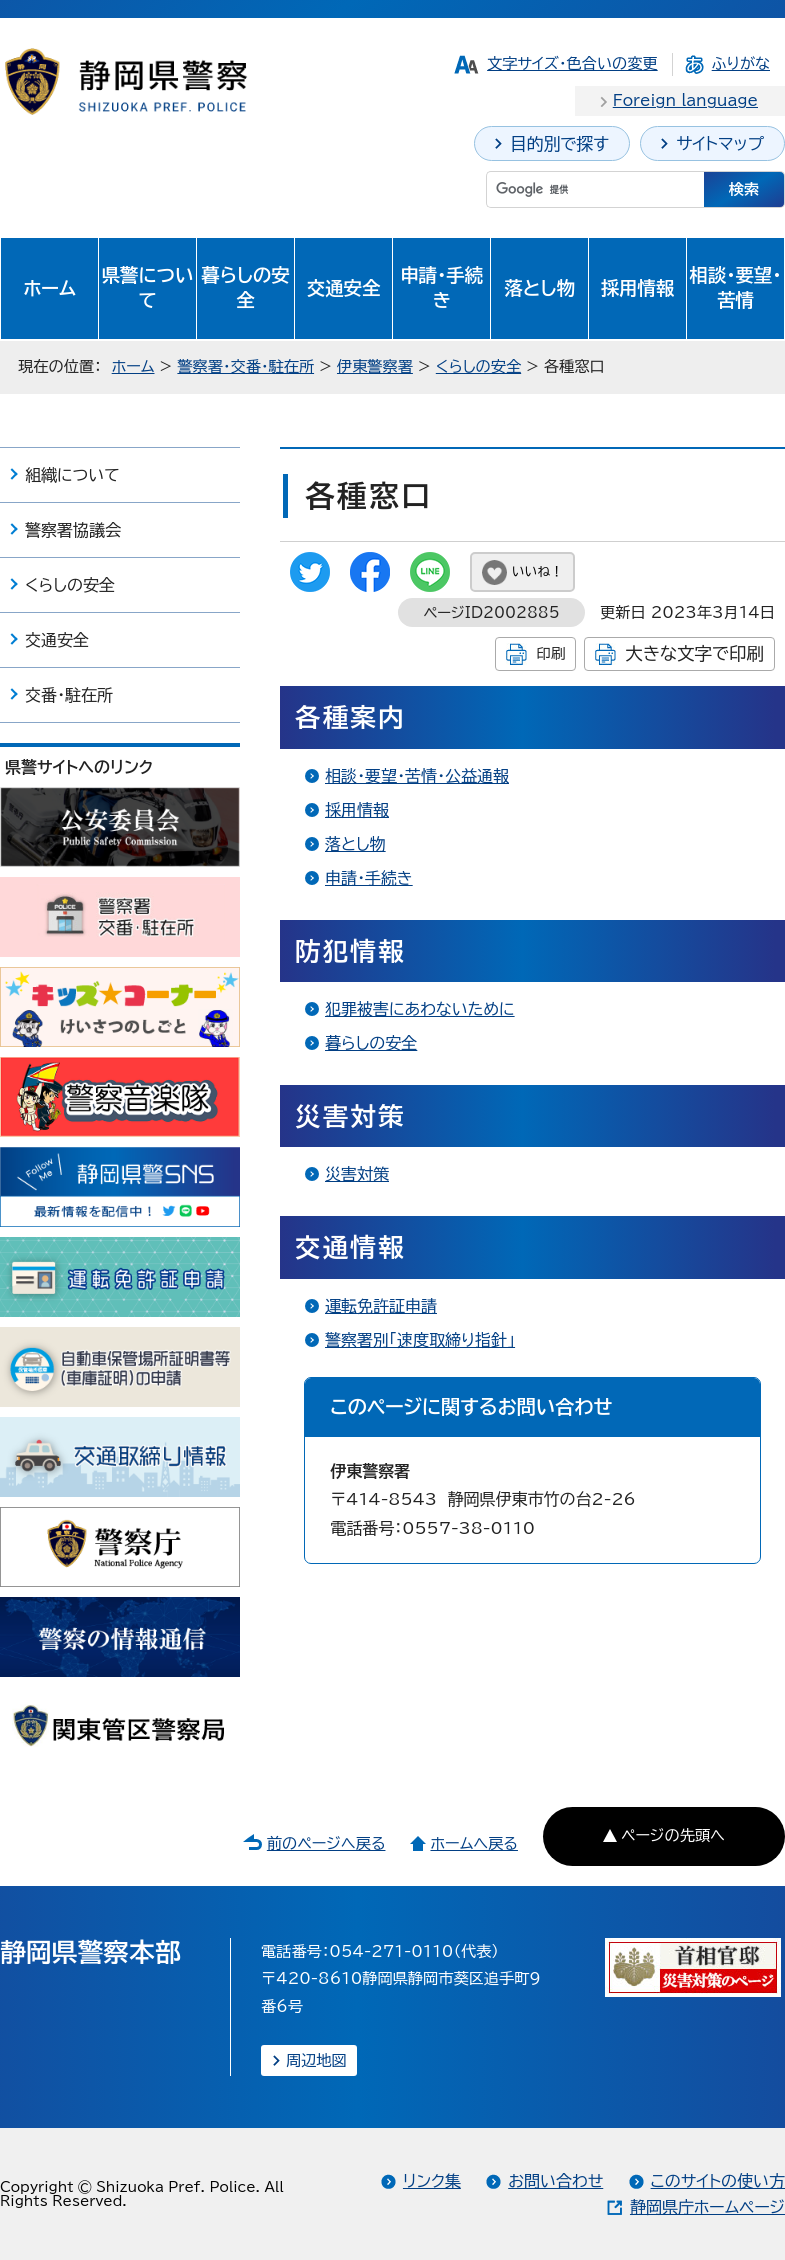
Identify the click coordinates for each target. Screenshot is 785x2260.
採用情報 (638, 288)
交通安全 (344, 288)
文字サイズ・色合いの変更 (572, 63)
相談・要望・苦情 (736, 288)
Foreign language (685, 100)
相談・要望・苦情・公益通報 (417, 776)
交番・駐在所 (69, 695)
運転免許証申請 (381, 1306)
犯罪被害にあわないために (420, 1009)
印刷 (550, 653)
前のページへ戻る (326, 1843)
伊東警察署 (375, 366)
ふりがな (741, 63)
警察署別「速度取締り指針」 (420, 1340)
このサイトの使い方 (718, 2181)
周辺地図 (316, 2060)
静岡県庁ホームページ (707, 2207)
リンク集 (432, 2181)
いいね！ (537, 571)
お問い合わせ (555, 2181)
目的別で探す (559, 143)
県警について (148, 288)
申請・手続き (441, 288)
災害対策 (357, 1174)
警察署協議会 (73, 530)
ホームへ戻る (473, 1843)
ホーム (49, 288)
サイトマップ (720, 143)
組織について (72, 475)
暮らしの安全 (245, 288)
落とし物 (539, 288)
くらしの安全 (478, 366)
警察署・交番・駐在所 (245, 366)
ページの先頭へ (673, 1835)
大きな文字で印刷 (694, 653)
